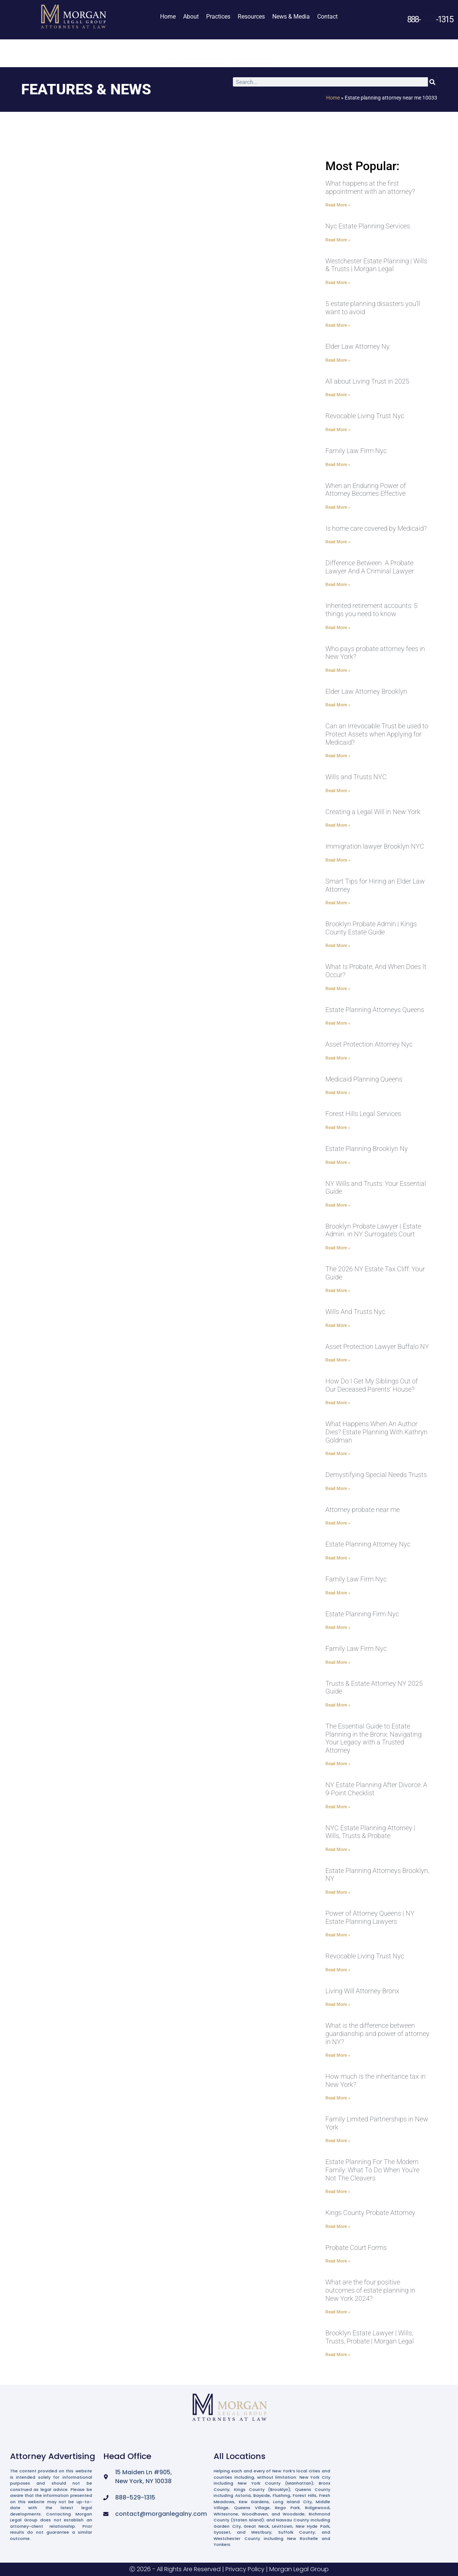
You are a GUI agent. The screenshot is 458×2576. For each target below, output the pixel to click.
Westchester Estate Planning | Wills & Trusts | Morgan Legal (376, 265)
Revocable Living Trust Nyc (364, 416)
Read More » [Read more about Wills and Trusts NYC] (337, 790)
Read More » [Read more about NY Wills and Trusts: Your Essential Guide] (337, 1205)
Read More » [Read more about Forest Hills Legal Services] (337, 1127)
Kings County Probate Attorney (370, 2212)
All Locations (240, 2456)
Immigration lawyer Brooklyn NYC (374, 846)
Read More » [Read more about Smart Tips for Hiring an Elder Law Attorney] (337, 902)
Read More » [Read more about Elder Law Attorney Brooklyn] (337, 705)
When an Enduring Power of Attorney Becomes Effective (365, 490)
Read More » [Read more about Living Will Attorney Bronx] (337, 2004)
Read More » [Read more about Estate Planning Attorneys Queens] (337, 1023)
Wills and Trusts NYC (356, 777)
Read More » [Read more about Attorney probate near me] (337, 1523)
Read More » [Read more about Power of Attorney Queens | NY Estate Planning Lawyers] (337, 1935)
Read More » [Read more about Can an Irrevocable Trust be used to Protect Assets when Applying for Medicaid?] (337, 755)
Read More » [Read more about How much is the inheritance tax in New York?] (337, 2098)
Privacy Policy (244, 2569)
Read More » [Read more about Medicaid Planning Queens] (337, 1092)
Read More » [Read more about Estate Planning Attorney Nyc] (337, 1558)
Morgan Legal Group (299, 2569)
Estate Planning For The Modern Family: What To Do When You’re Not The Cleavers (372, 2170)
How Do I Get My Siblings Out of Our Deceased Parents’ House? (371, 1385)
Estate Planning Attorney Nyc (367, 1544)
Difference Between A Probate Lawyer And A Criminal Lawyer (369, 567)
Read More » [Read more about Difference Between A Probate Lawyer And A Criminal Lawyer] (337, 584)
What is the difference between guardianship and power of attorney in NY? (377, 2033)
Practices (218, 16)
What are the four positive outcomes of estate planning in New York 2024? (370, 2290)
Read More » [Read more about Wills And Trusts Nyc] (337, 1325)
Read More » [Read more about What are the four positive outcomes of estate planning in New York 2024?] (337, 2312)
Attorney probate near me (362, 1509)
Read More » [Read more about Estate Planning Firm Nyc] (337, 1627)
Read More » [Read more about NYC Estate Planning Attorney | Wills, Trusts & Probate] (337, 1849)
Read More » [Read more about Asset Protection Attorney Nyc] (337, 1058)
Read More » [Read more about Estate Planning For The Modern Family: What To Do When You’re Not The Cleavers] (337, 2191)
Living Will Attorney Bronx (362, 1991)
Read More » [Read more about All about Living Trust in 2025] (337, 394)
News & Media (291, 16)
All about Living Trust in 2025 (367, 381)
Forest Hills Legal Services (363, 1114)
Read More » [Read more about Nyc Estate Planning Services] (337, 240)
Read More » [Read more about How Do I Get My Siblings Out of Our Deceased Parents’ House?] (337, 1402)
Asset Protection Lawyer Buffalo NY (377, 1346)
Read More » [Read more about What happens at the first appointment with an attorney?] (337, 205)
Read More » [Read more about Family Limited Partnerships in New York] (337, 2140)
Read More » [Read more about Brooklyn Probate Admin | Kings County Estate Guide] (337, 945)
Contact (327, 16)
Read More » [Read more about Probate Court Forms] (337, 2261)
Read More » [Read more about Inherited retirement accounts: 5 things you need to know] (337, 627)
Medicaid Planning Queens (363, 1079)
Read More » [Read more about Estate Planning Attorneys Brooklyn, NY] (337, 1892)
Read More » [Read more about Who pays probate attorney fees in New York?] (337, 670)
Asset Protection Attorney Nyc (369, 1044)
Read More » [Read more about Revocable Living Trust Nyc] (337, 429)
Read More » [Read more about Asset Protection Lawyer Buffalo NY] (337, 1360)
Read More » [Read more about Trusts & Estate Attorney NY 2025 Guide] (337, 1705)
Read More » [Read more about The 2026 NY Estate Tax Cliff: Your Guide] (337, 1290)
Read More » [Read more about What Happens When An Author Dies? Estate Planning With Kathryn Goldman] (337, 1453)
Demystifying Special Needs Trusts (376, 1475)
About (191, 16)
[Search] (432, 82)
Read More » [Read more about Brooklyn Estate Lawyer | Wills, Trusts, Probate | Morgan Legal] (337, 2354)
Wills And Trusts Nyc (355, 1311)
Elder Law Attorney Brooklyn (366, 691)
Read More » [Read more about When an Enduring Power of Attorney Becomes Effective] (337, 507)
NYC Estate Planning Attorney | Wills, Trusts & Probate (370, 1832)
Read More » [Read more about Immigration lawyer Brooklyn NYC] (337, 860)
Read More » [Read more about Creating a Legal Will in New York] (337, 825)
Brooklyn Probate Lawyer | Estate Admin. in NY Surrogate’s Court (373, 1230)
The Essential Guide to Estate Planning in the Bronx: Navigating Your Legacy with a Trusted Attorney (373, 1738)
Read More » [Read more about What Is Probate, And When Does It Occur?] (337, 988)
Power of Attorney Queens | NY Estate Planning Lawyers (370, 1917)
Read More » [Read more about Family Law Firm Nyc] (337, 464)
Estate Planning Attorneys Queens (374, 1010)
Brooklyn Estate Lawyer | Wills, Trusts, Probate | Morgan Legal (369, 2337)
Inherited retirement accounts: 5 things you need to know (371, 610)
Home (168, 16)
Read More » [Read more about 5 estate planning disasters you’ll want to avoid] (337, 325)
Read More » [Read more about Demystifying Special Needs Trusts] (337, 1488)
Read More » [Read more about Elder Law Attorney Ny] (337, 360)
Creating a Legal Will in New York (372, 812)
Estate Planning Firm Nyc (362, 1614)
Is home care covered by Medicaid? (376, 528)
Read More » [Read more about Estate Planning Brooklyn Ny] (337, 1162)
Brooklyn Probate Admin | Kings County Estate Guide (371, 928)
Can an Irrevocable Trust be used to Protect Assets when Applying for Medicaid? (376, 734)
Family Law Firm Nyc (356, 451)
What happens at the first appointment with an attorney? (370, 187)
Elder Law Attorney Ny (357, 346)
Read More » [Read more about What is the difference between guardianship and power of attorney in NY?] (337, 2055)
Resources (251, 16)
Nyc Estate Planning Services (367, 226)
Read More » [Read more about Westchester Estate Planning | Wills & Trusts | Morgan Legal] (337, 282)
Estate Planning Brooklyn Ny (366, 1148)
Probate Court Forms (356, 2247)
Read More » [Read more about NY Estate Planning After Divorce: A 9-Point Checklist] (337, 1806)
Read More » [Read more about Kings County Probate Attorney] (337, 2226)
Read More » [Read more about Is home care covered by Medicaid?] (337, 541)
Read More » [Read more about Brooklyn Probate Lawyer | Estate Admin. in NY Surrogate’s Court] (337, 1247)
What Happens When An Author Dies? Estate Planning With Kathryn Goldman (376, 1432)
